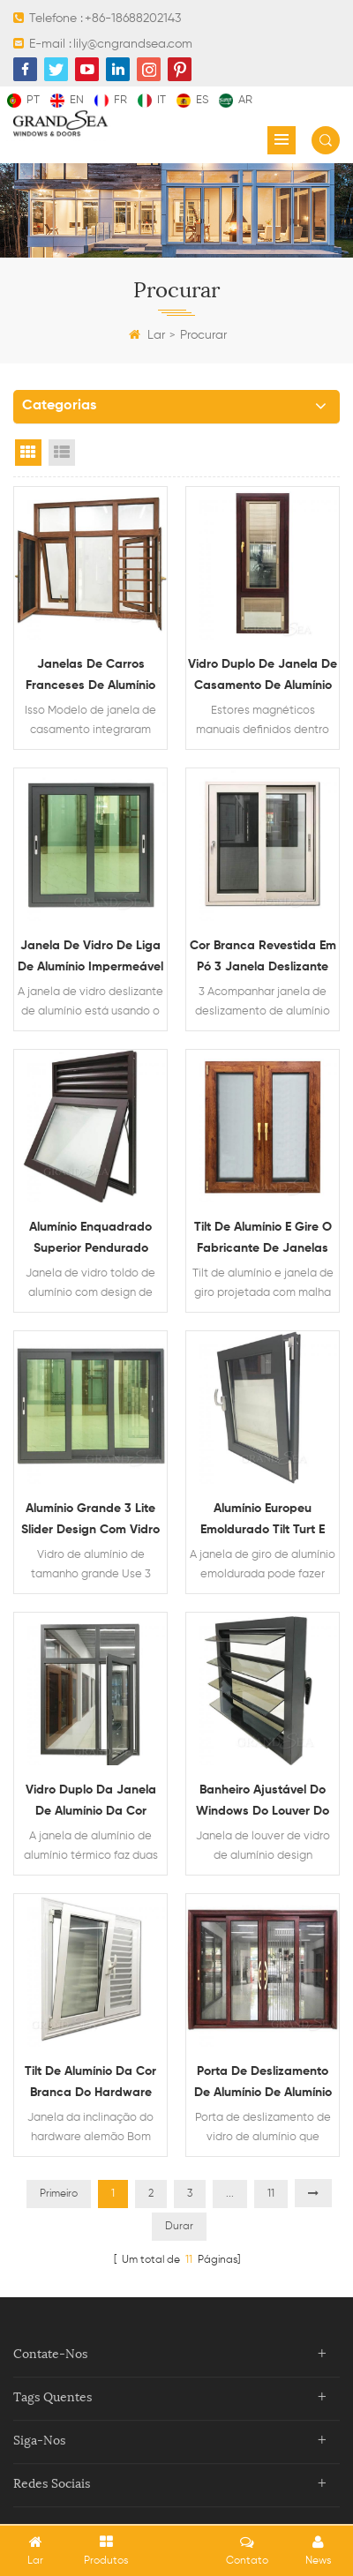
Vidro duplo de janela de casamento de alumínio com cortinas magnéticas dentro (262, 677)
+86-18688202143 (133, 18)
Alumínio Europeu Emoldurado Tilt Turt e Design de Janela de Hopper (262, 1521)
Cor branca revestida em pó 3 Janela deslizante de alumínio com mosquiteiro (263, 958)
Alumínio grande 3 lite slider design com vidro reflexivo (90, 1521)
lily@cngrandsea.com (132, 44)
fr (110, 100)
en (67, 100)
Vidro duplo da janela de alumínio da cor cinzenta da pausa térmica (91, 1803)
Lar (147, 335)
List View (62, 452)
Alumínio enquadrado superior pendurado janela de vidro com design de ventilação (91, 1240)
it (152, 100)
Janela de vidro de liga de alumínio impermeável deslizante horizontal (90, 958)
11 (270, 2194)
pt (23, 100)
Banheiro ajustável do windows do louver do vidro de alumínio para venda (262, 1803)
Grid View (28, 452)
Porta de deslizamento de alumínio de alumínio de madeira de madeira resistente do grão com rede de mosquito (263, 2084)
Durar (179, 2226)
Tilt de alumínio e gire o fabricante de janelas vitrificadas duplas (263, 1240)
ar (235, 100)
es (192, 100)
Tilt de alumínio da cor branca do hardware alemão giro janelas (90, 2084)
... (230, 2194)
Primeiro (59, 2194)
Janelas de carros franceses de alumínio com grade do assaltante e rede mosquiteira (90, 677)
